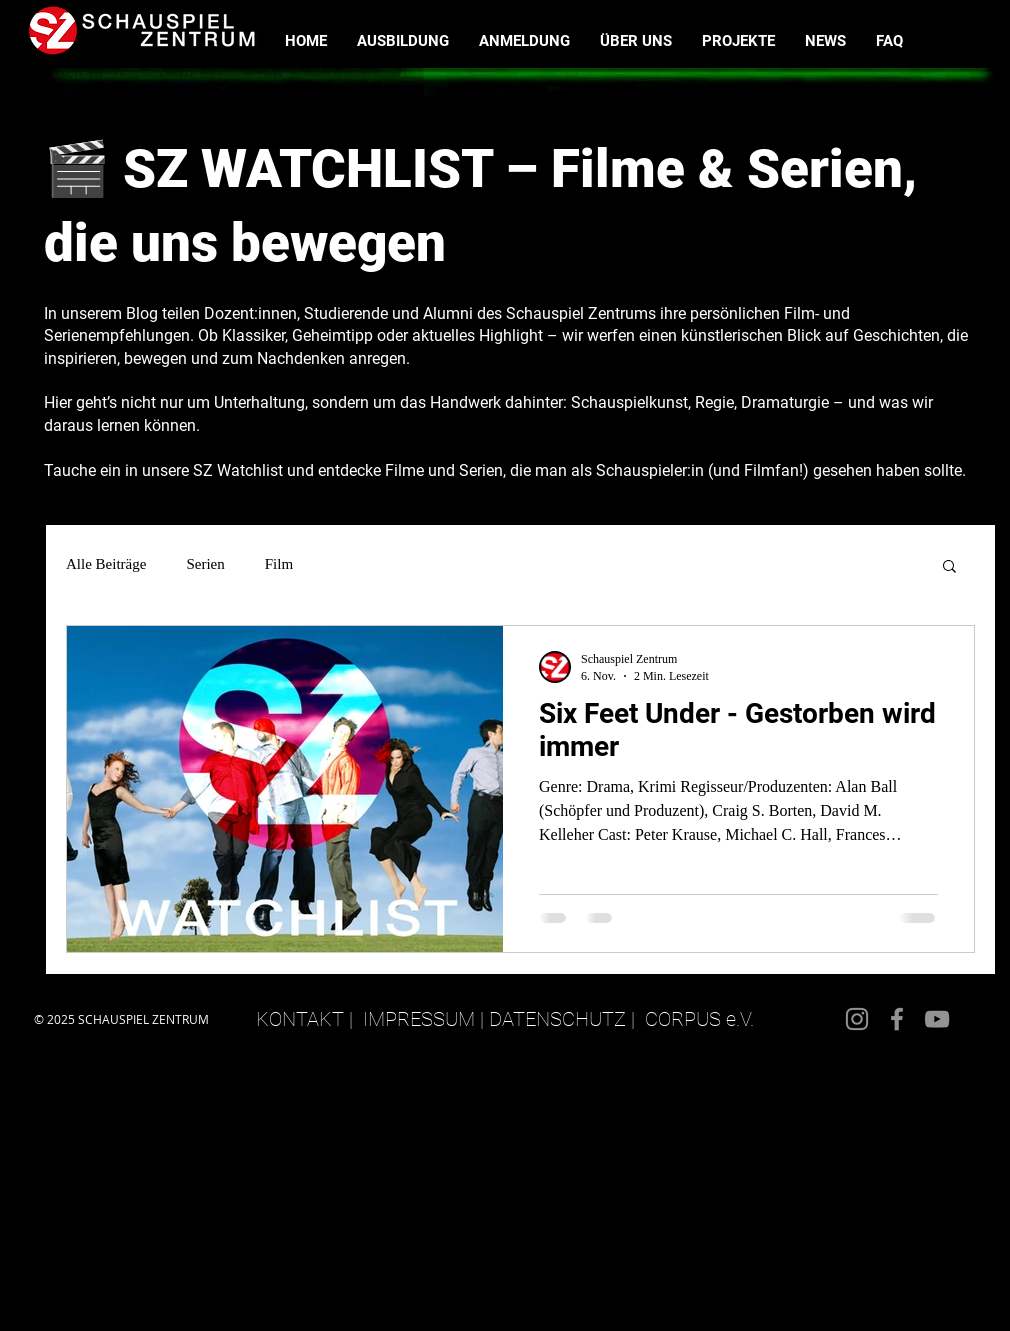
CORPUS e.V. (699, 1019)
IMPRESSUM (419, 1019)
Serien (205, 564)
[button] (949, 567)
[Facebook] (897, 1019)
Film (279, 564)
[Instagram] (857, 1019)
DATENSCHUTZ (557, 1019)
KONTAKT (300, 1019)
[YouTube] (937, 1019)
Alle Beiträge (106, 564)
